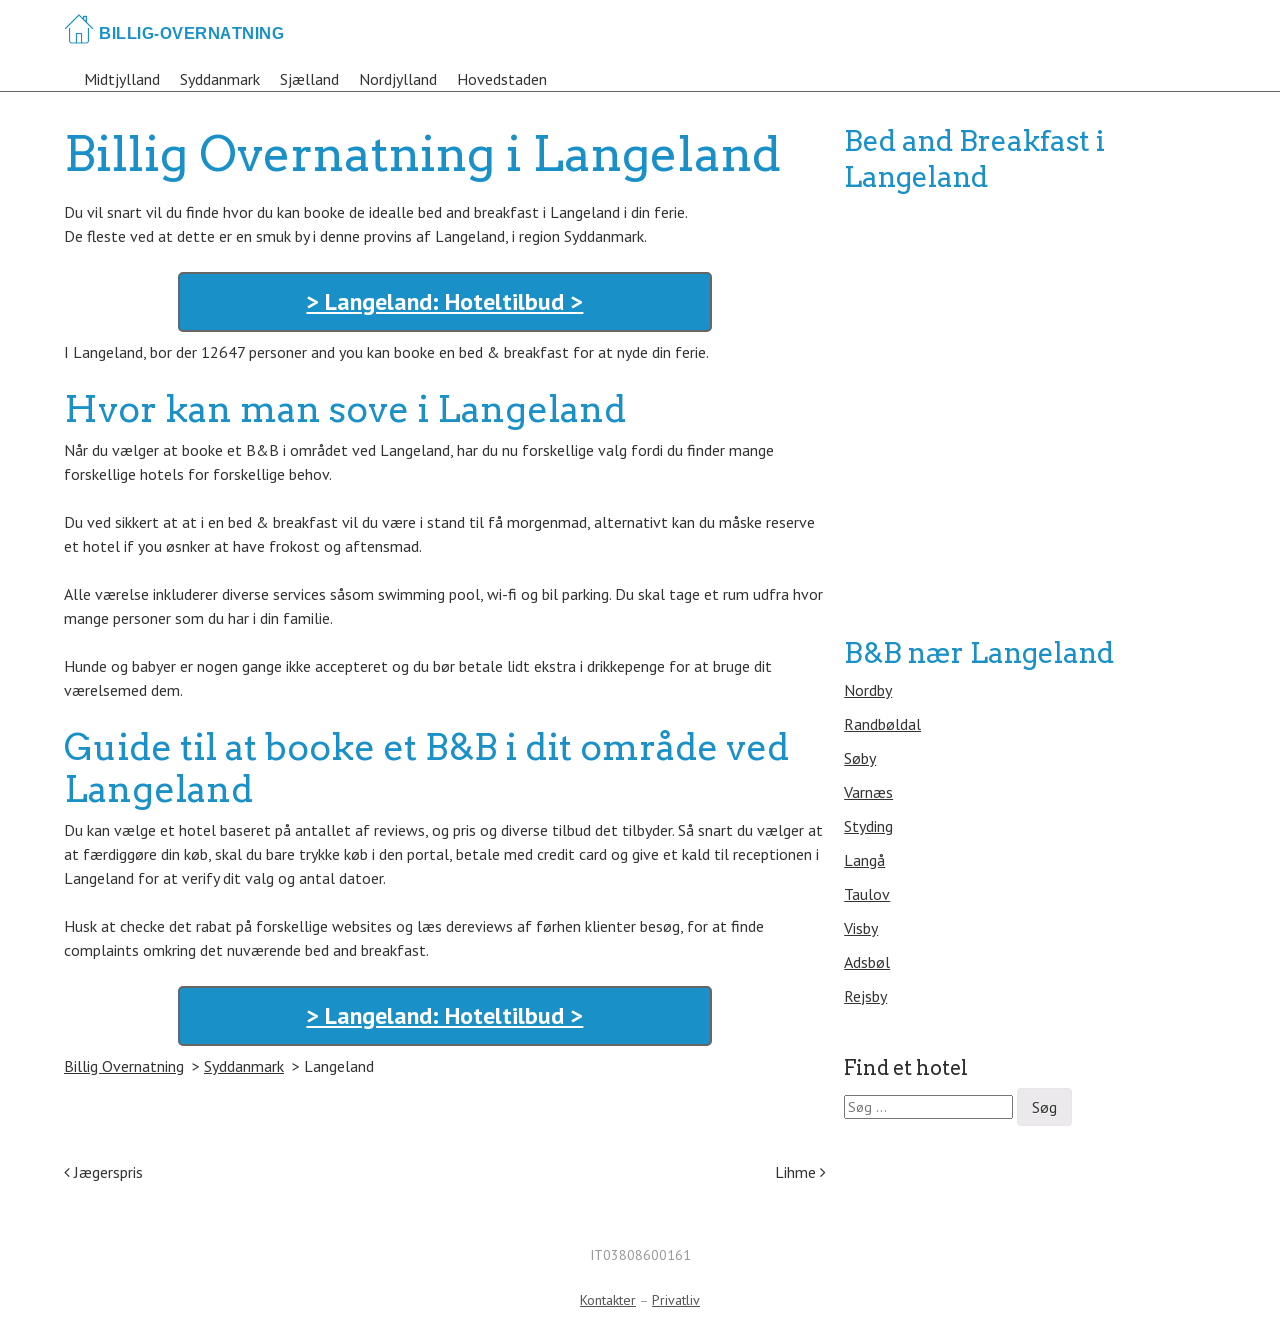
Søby (860, 758)
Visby (861, 928)
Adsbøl (867, 962)
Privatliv (676, 1300)
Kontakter (608, 1300)
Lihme (800, 1172)
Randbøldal (882, 724)
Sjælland (309, 79)
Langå (864, 860)
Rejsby (865, 996)
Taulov (867, 894)
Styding (868, 826)
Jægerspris (103, 1172)
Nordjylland (398, 79)
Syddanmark (220, 79)
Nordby (868, 690)
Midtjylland (122, 79)
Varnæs (868, 792)
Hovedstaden (502, 79)
